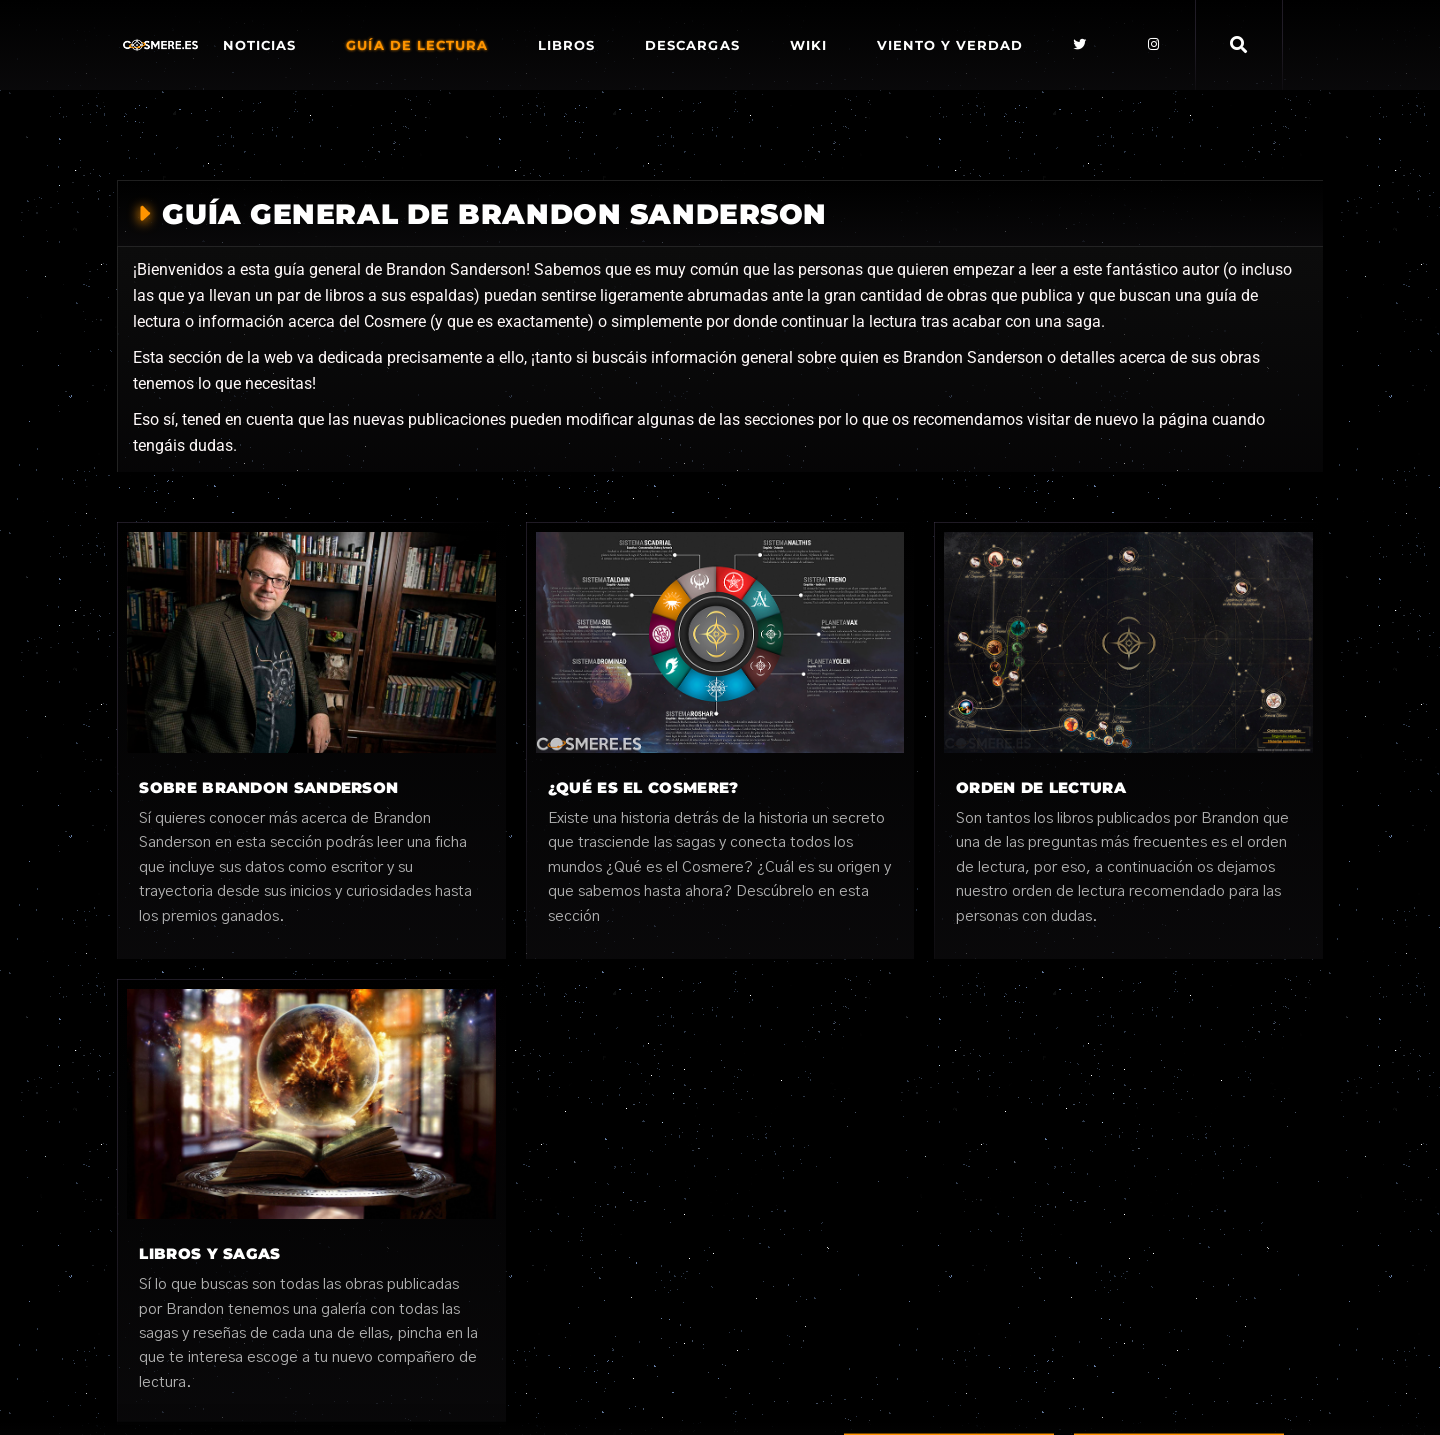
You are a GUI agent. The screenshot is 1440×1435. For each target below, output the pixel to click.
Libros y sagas (209, 1253)
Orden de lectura (1041, 787)
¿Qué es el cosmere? (643, 787)
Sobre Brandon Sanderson (268, 787)
